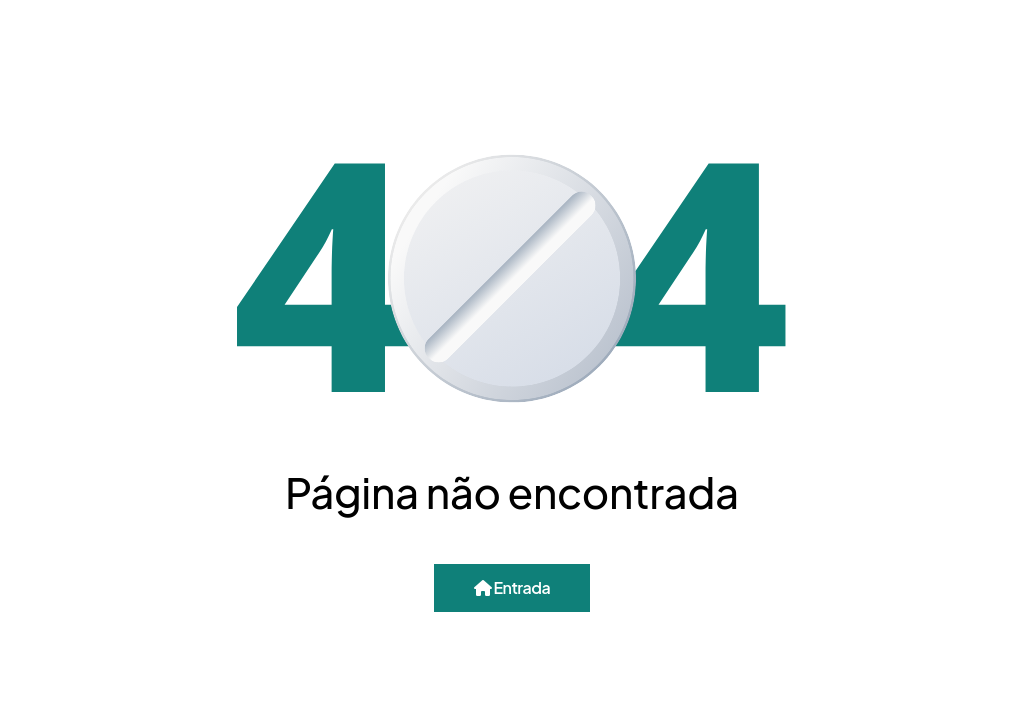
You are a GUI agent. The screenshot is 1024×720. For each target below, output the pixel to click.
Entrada (512, 587)
